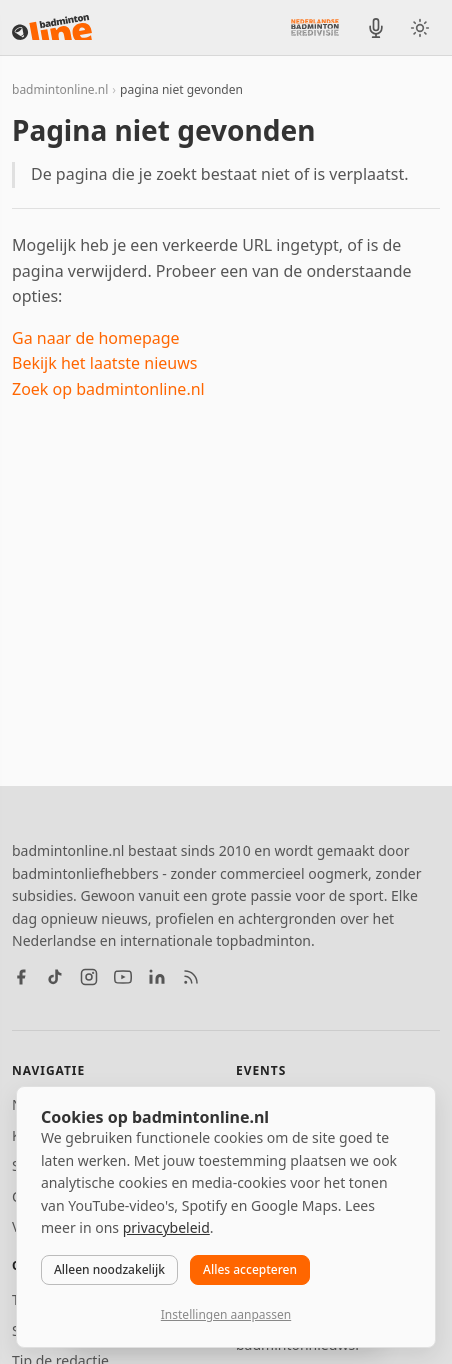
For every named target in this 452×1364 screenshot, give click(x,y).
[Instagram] (89, 977)
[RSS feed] (191, 977)
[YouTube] (123, 977)
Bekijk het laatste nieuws (104, 363)
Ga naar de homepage (96, 338)
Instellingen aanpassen (226, 1314)
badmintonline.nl (60, 89)
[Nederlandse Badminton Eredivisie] (315, 27)
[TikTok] (55, 977)
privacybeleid (166, 1227)
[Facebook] (21, 977)
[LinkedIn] (157, 977)
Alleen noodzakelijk (109, 1269)
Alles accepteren (250, 1269)
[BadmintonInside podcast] (376, 28)
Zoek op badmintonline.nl (108, 389)
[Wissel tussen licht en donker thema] (420, 28)
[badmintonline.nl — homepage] (52, 28)
